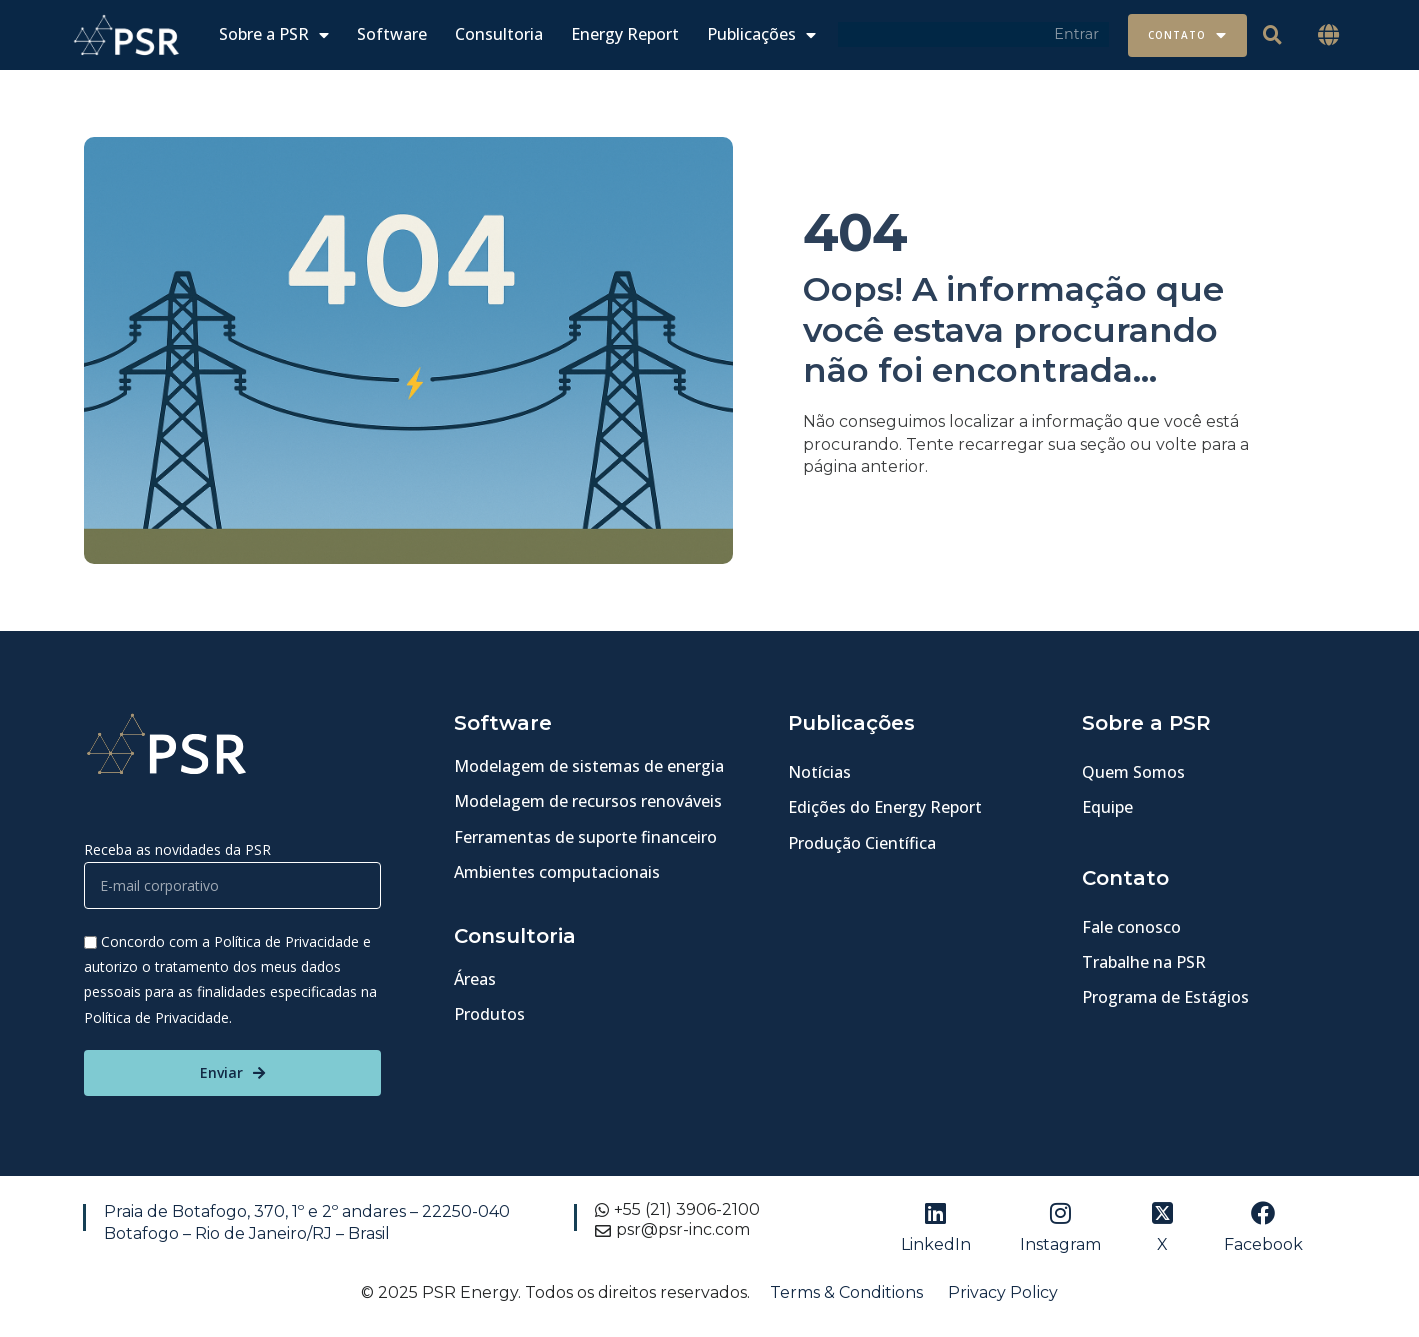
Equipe (1107, 807)
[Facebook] (1263, 1213)
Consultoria (499, 34)
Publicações (761, 34)
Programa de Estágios (1165, 997)
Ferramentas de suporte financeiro (585, 837)
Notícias (819, 772)
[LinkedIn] (936, 1213)
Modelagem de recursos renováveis (588, 801)
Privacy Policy (1003, 1292)
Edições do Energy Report (885, 807)
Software (392, 34)
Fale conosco (1131, 927)
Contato (1187, 35)
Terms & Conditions (846, 1292)
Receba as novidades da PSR (177, 849)
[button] (1328, 35)
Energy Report (625, 34)
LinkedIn (936, 1244)
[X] (1162, 1213)
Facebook (1263, 1244)
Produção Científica (862, 843)
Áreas (475, 979)
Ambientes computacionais (557, 872)
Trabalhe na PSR (1144, 962)
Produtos (489, 1014)
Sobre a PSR (274, 34)
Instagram (1060, 1244)
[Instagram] (1061, 1213)
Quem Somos (1133, 772)
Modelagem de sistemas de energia (589, 766)
